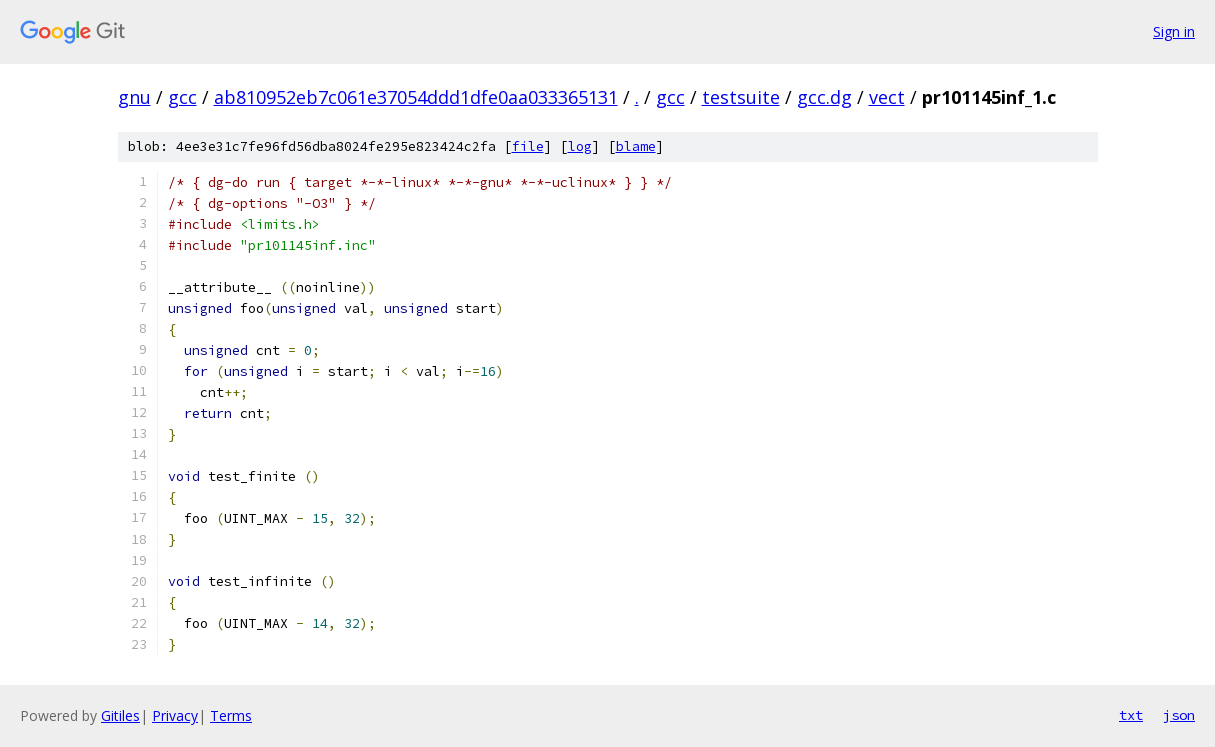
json (1179, 715)
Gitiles (120, 715)
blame (636, 146)
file (528, 146)
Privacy (175, 715)
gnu (134, 97)
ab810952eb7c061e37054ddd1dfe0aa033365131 (416, 97)
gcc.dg (824, 97)
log (580, 146)
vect (887, 97)
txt (1131, 715)
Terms (231, 715)
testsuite (741, 97)
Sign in (1174, 31)
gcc (182, 97)
